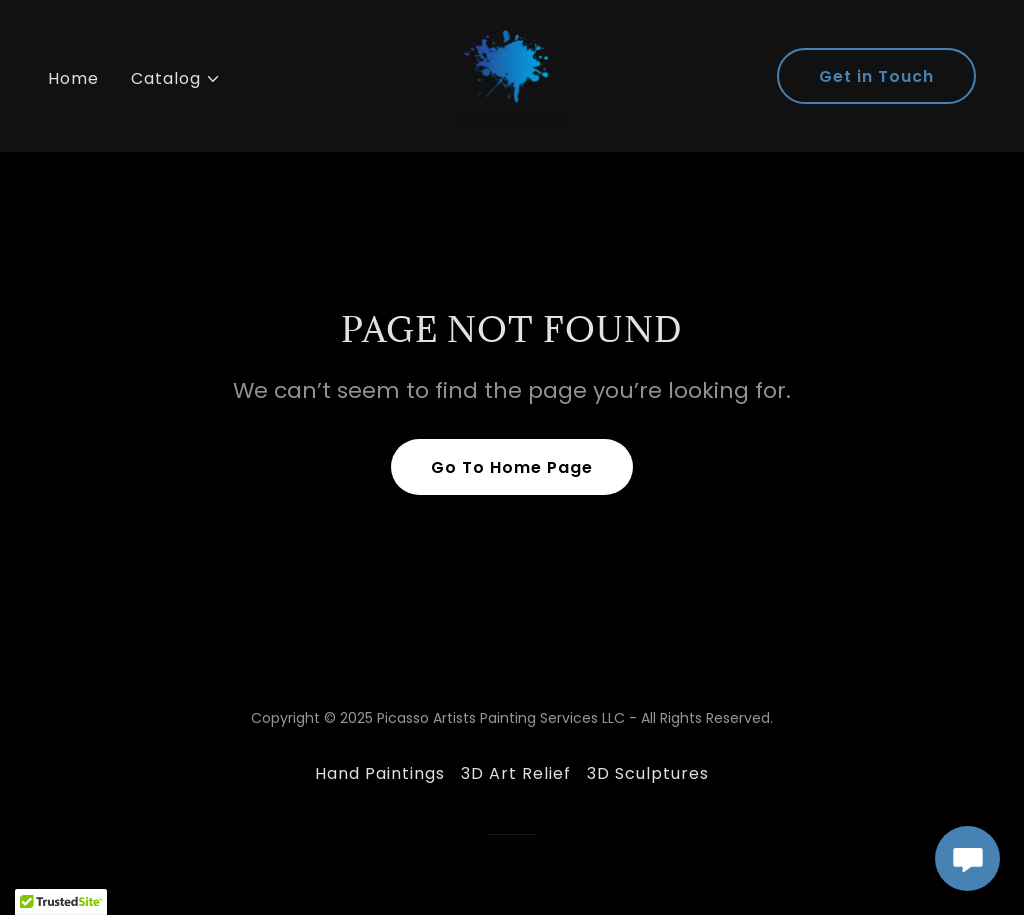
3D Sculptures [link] (648, 773)
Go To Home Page (512, 467)
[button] (176, 79)
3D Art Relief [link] (516, 773)
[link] (512, 74)
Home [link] (73, 78)
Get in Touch (876, 76)
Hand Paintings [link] (380, 773)
